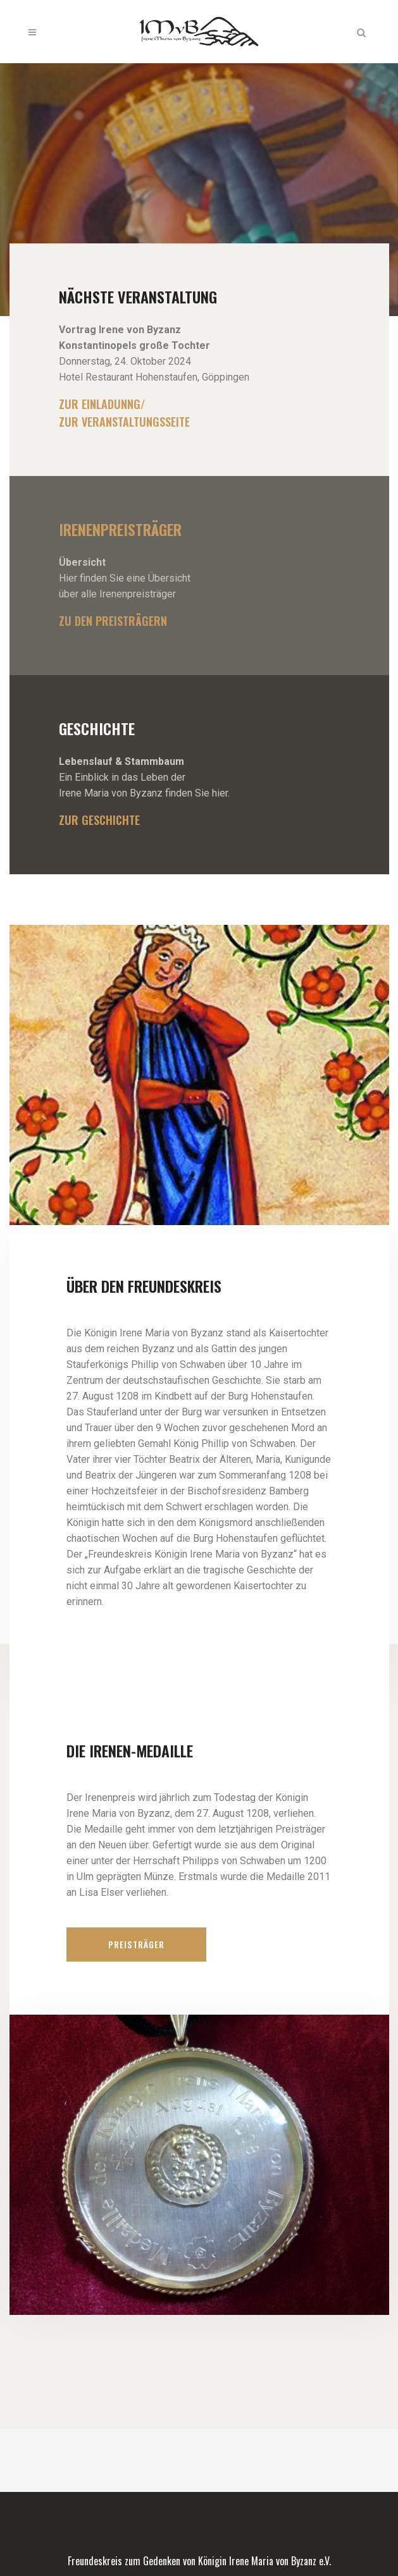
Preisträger (136, 1944)
